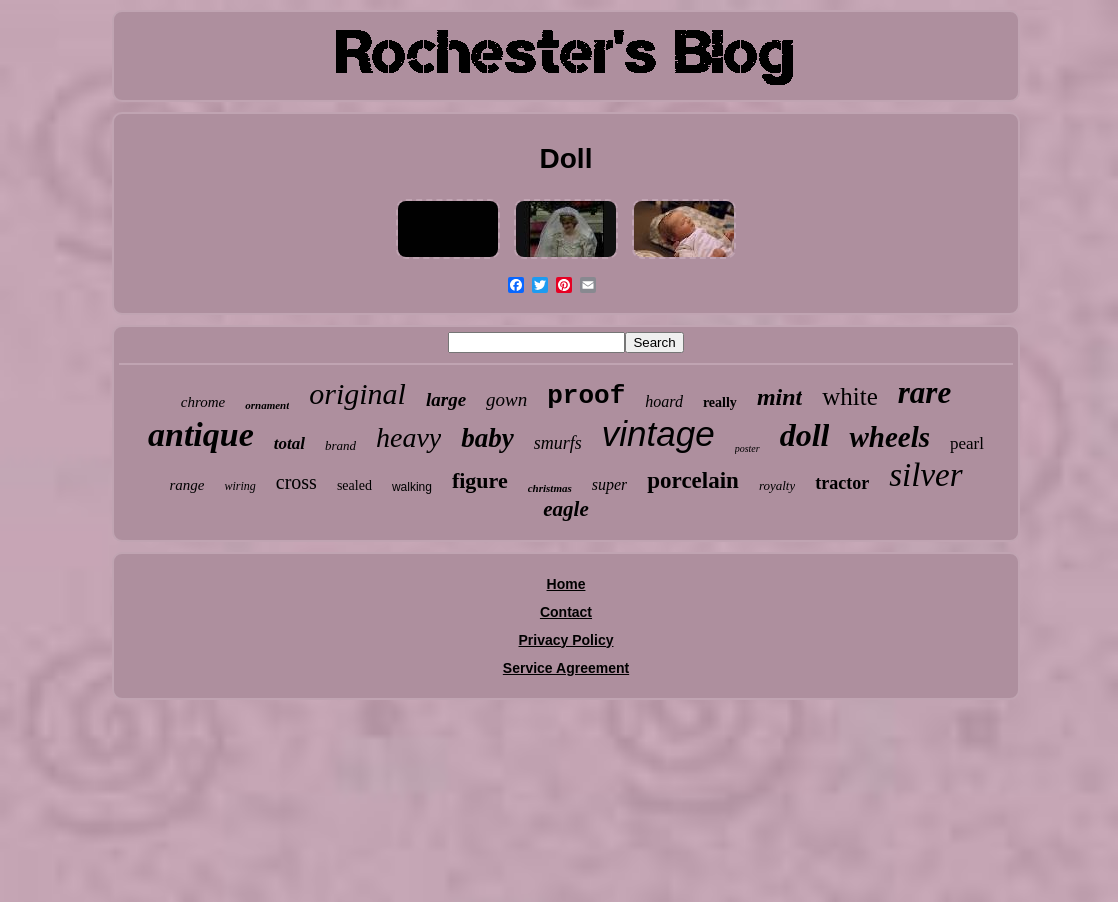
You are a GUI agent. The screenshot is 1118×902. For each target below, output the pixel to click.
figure (480, 480)
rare (924, 392)
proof (586, 396)
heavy (408, 437)
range (186, 485)
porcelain (693, 480)
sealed (354, 485)
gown (506, 399)
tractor (842, 483)
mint (779, 397)
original (357, 393)
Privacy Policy (566, 640)
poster (747, 448)
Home (566, 584)
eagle (565, 509)
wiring (239, 486)
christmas (550, 488)
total (289, 443)
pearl (967, 443)
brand (340, 445)
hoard (664, 401)
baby (487, 438)
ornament (267, 405)
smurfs (558, 443)
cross (296, 482)
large (446, 399)
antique (201, 434)
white (850, 396)
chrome (203, 402)
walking (412, 487)
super (610, 484)
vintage (658, 433)
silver (925, 475)
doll (805, 435)
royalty (777, 485)
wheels (889, 437)
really (720, 402)
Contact (566, 612)
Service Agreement (566, 668)
